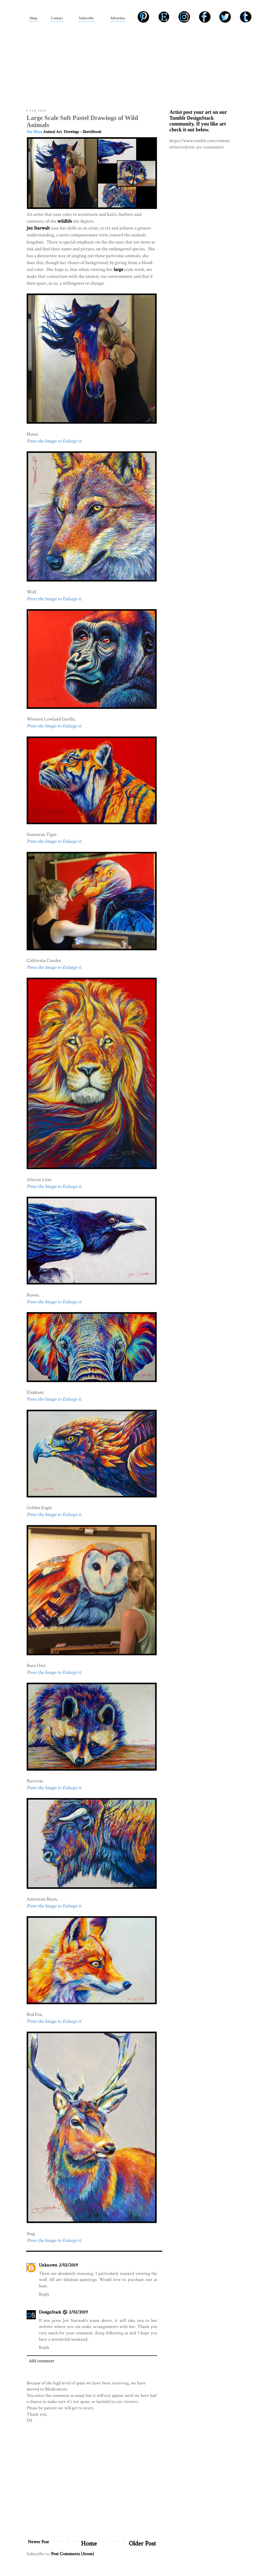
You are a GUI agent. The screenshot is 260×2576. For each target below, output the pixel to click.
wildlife (64, 221)
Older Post (142, 2543)
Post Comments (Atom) (72, 2554)
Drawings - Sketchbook (82, 131)
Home (89, 2543)
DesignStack (50, 2312)
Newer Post (38, 2542)
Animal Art (52, 131)
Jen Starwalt (38, 228)
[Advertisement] (130, 64)
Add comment (41, 2361)
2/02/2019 (68, 2265)
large (118, 269)
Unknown (48, 2265)
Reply (44, 2294)
